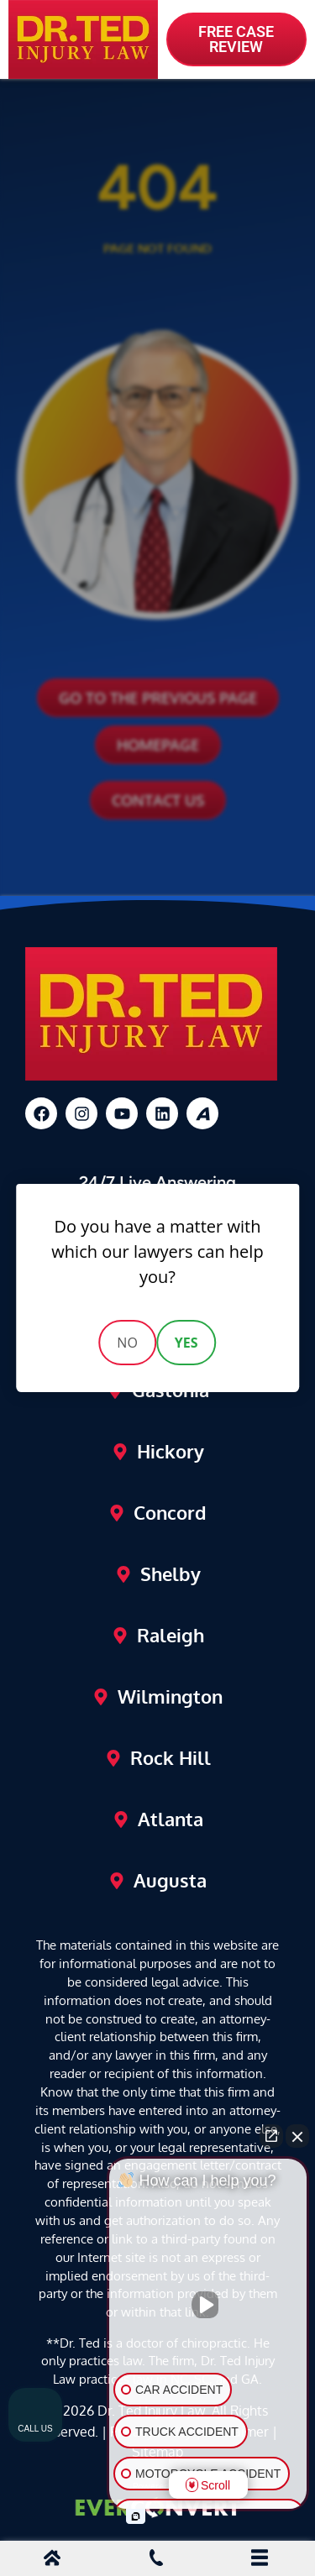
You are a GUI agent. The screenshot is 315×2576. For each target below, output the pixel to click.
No (127, 1342)
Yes (186, 1342)
